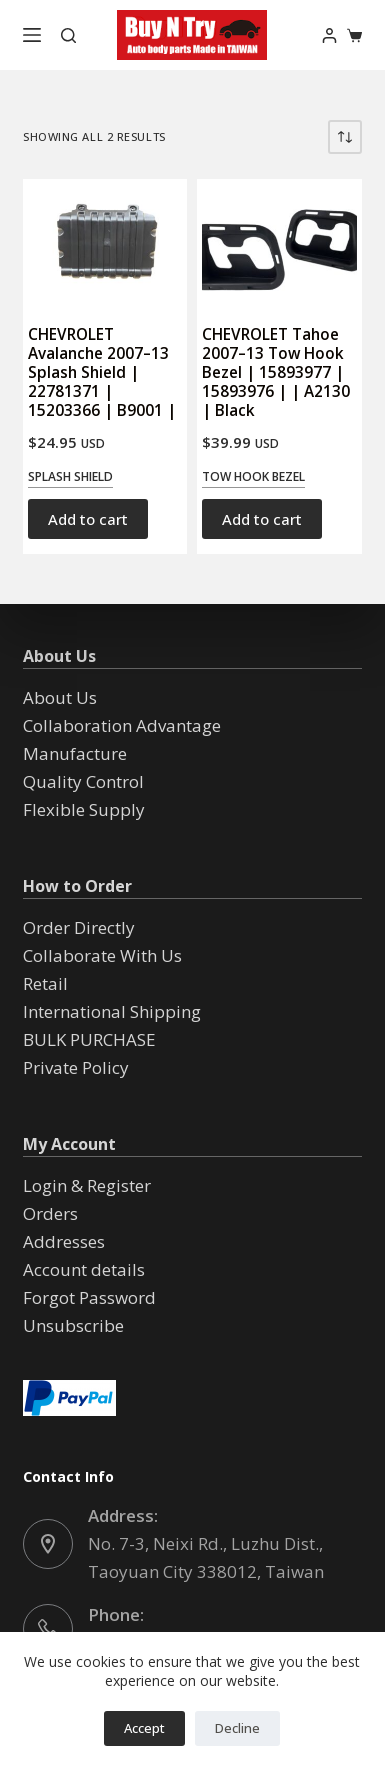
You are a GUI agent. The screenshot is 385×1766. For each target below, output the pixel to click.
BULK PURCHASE (89, 1039)
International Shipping (112, 1011)
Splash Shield (70, 476)
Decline (237, 1728)
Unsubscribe (73, 1325)
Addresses (64, 1241)
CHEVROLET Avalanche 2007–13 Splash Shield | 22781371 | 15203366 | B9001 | (102, 372)
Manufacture (75, 753)
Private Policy (76, 1067)
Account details (84, 1269)
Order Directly (79, 927)
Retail (45, 983)
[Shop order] (345, 137)
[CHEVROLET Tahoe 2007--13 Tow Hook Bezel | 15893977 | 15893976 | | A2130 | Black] (279, 242)
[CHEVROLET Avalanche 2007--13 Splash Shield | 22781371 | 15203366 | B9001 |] (105, 242)
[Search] (68, 35)
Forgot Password (89, 1297)
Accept (144, 1728)
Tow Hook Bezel (253, 476)
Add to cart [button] (88, 519)
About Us (60, 697)
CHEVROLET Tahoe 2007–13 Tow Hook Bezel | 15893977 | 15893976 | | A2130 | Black (276, 372)
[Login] (329, 35)
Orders (50, 1213)
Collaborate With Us (102, 955)
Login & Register (87, 1185)
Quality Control (83, 781)
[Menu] (32, 35)
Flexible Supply (84, 809)
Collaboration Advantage (122, 725)
